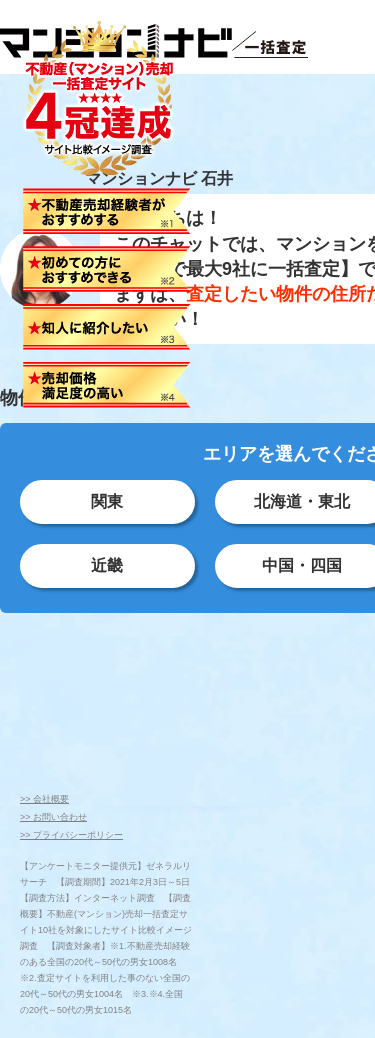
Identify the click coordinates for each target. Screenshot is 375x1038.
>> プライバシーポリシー (71, 835)
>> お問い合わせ (53, 817)
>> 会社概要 (44, 799)
